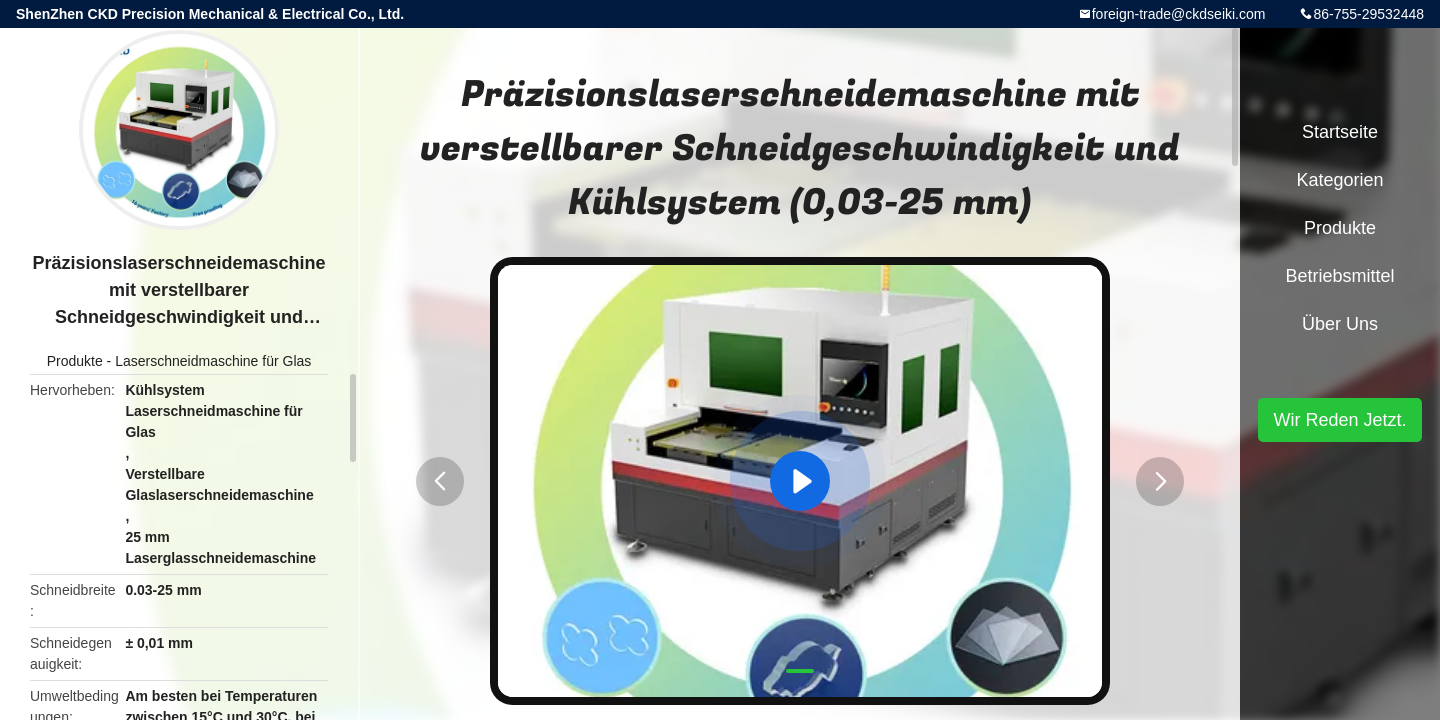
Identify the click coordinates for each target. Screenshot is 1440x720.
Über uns (1340, 324)
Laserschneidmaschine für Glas (213, 361)
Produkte (75, 361)
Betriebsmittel (1339, 276)
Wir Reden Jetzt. (1339, 420)
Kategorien (1339, 180)
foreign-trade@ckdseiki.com (1179, 14)
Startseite (1340, 132)
